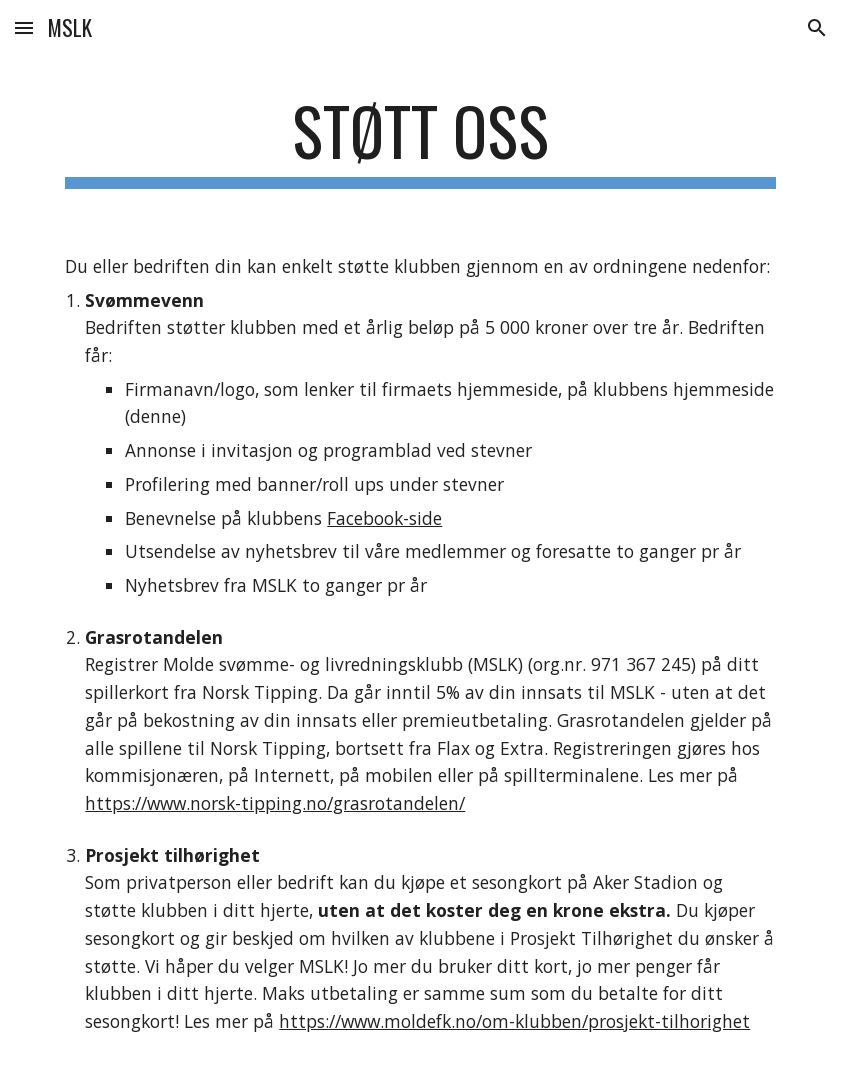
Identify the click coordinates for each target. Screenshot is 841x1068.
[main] (420, 140)
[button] (24, 27)
